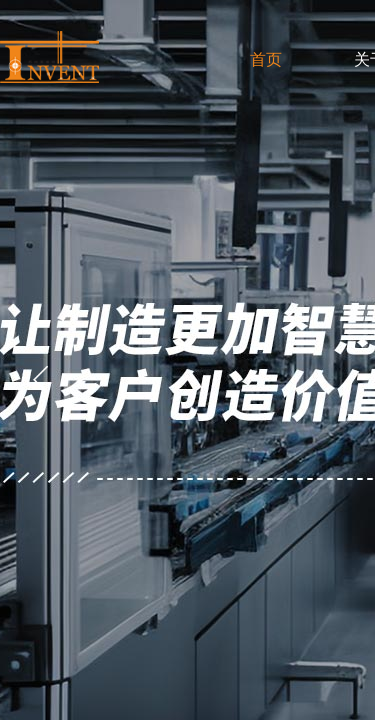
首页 (266, 59)
